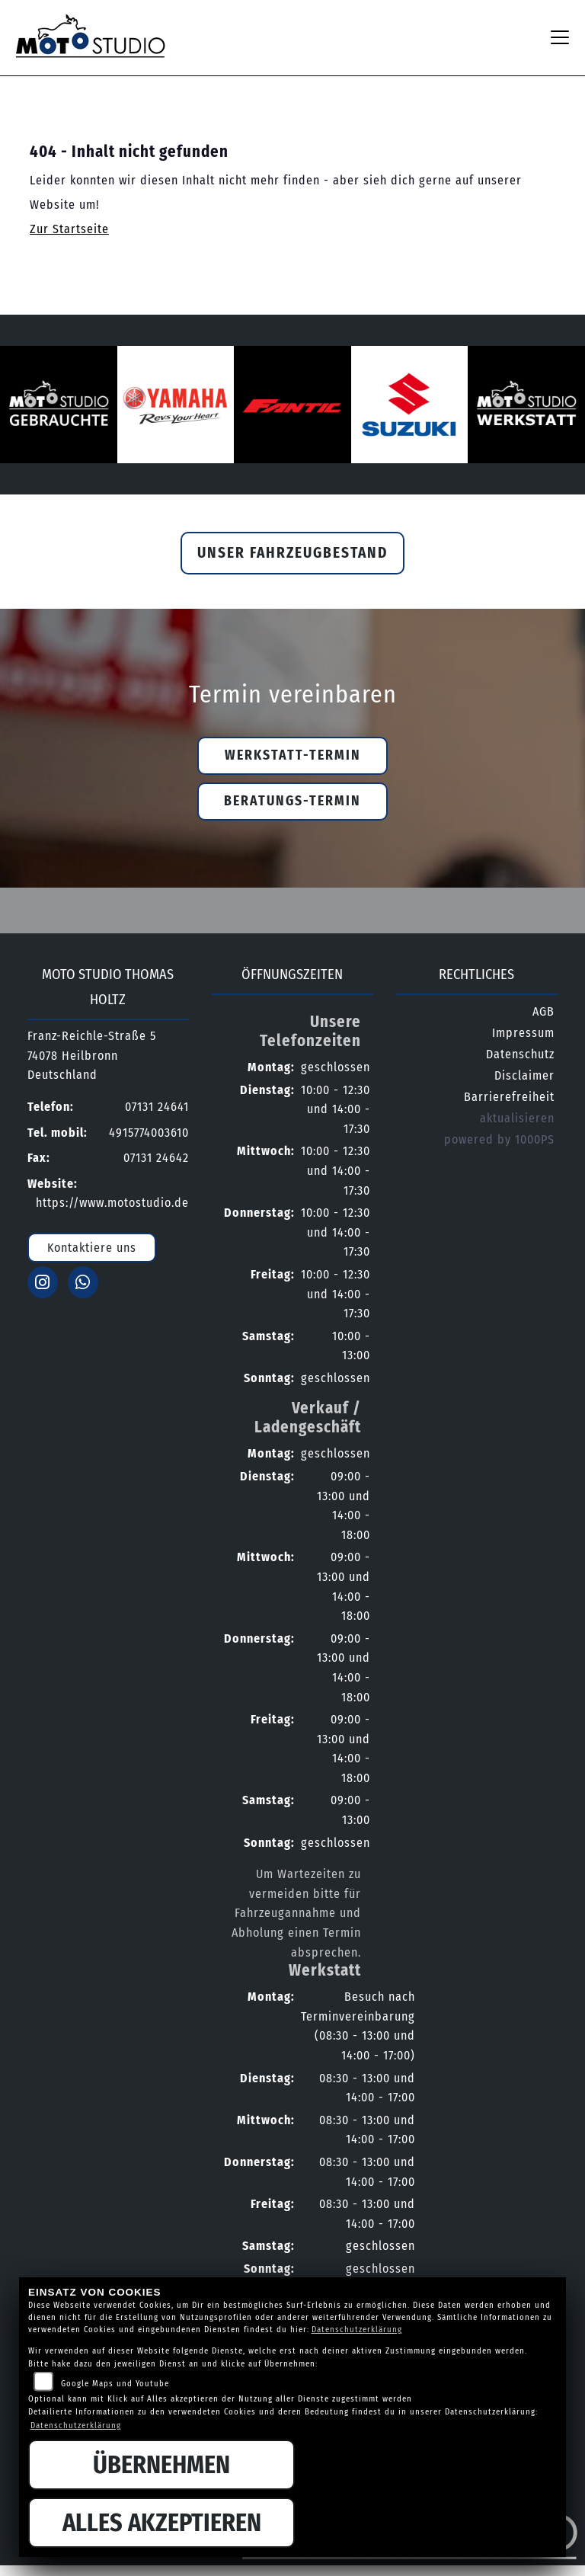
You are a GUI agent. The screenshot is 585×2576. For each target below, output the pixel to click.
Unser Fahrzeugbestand (292, 553)
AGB (543, 1011)
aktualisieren (517, 1118)
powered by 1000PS (499, 1139)
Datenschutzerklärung (357, 2329)
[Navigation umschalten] (560, 37)
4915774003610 (149, 1132)
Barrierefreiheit (509, 1097)
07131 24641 (157, 1106)
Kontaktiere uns (91, 1247)
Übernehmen (161, 2464)
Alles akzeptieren (161, 2522)
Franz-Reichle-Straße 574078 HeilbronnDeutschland (91, 1055)
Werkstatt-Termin (293, 755)
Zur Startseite (69, 229)
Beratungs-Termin (292, 801)
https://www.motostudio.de (112, 1202)
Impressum (523, 1033)
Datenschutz (520, 1054)
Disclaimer (524, 1075)
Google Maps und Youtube (115, 2384)
